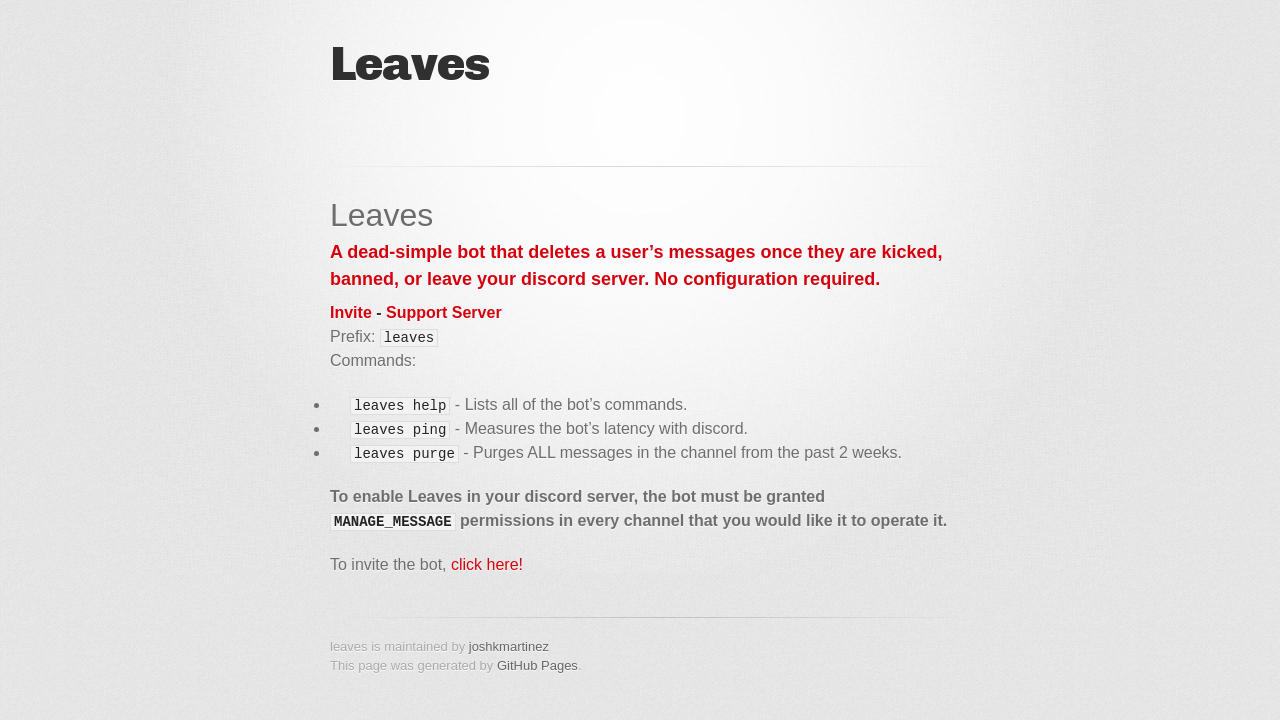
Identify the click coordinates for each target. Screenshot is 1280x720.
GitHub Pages (537, 665)
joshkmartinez (509, 646)
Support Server (444, 312)
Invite (351, 312)
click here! (487, 564)
